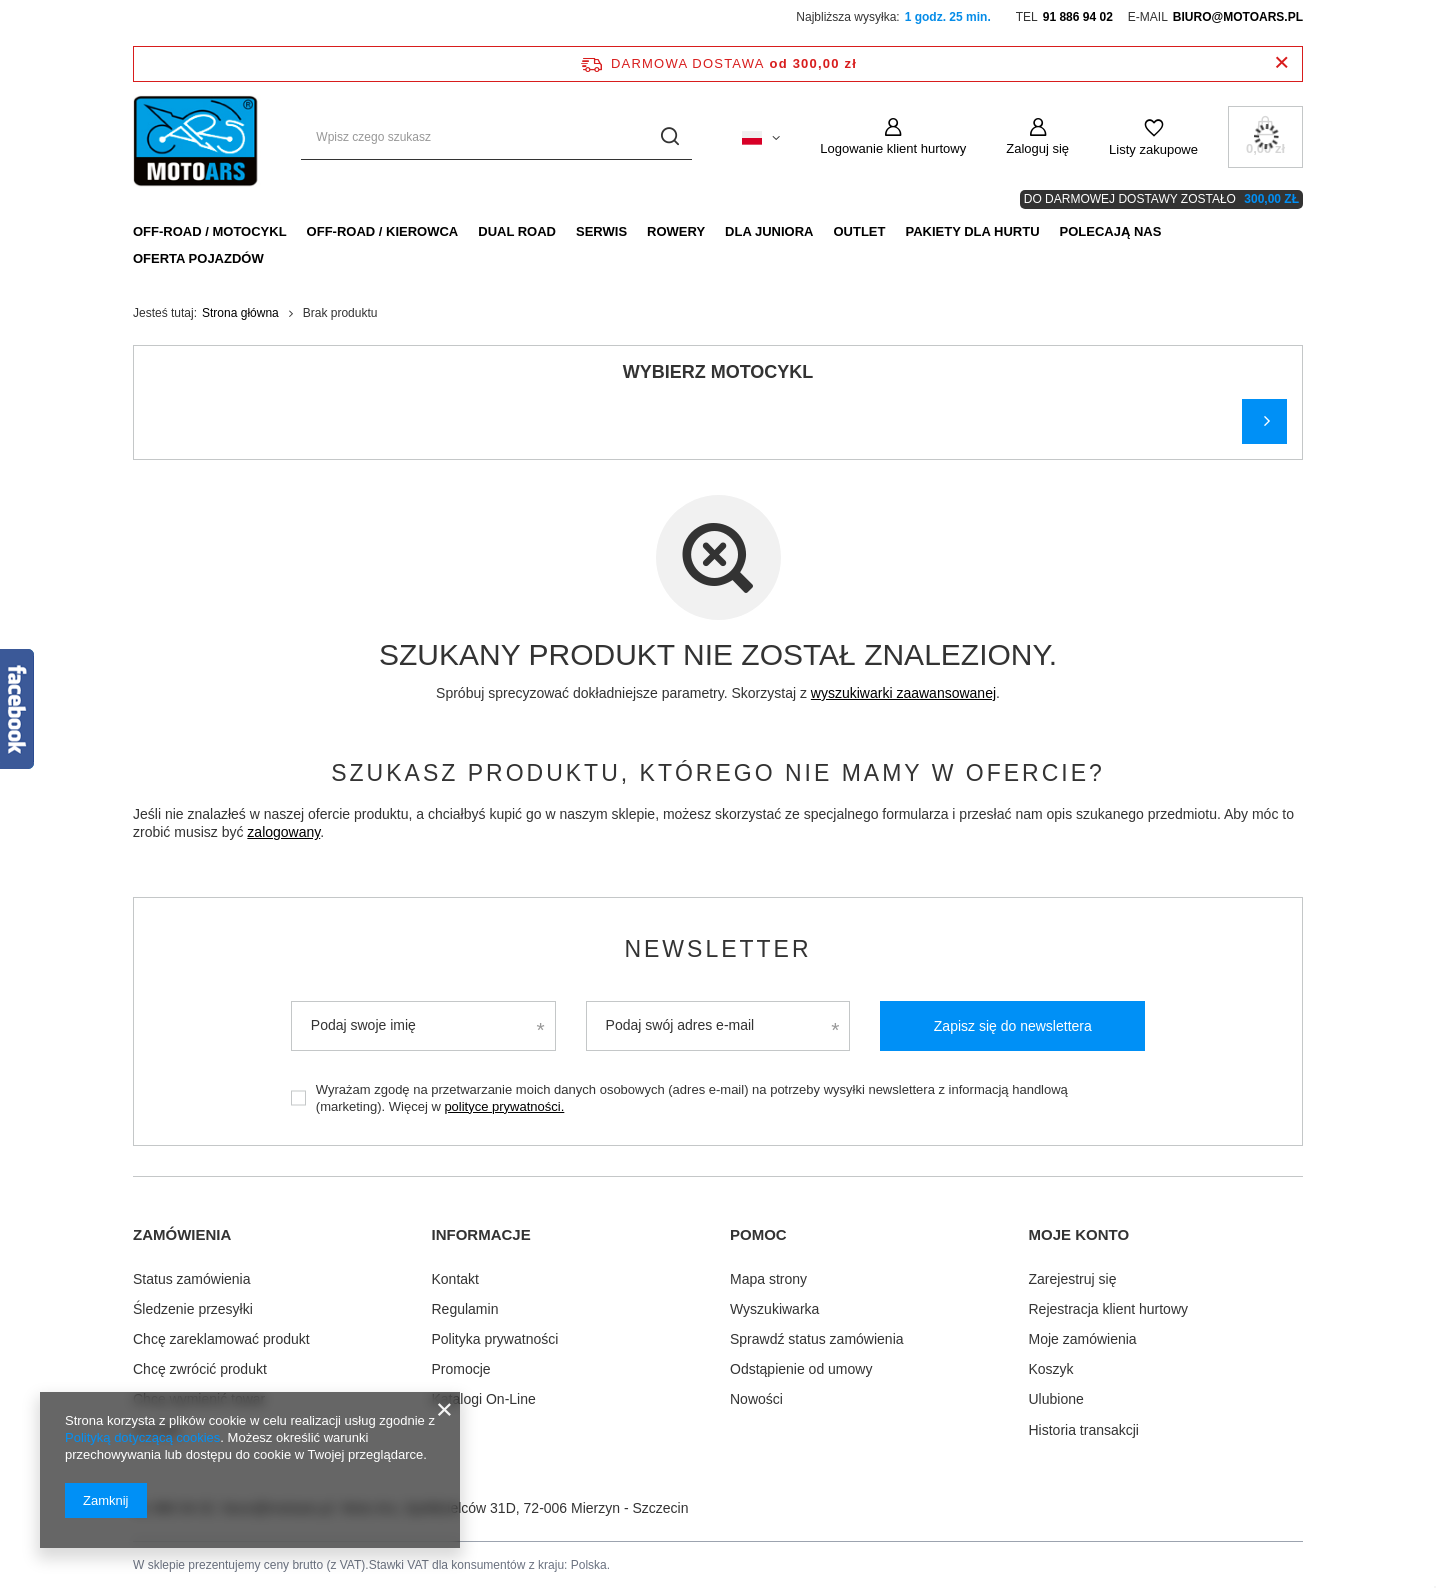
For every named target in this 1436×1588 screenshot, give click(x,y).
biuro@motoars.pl (1238, 17)
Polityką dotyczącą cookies (142, 1437)
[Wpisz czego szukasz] (496, 137)
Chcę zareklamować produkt (221, 1337)
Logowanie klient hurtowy (893, 148)
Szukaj (1264, 421)
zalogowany (283, 832)
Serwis (601, 231)
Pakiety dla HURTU (972, 231)
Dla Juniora (769, 231)
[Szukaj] (669, 137)
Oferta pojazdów (198, 258)
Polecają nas (1111, 231)
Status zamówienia (192, 1277)
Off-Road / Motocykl (210, 231)
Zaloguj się (1037, 148)
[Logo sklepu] (197, 137)
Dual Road (517, 231)
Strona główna (240, 313)
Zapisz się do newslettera (1013, 1026)
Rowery (676, 231)
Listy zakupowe (1153, 149)
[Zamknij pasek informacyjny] (1281, 63)
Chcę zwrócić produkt (200, 1368)
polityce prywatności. (504, 1106)
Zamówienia (182, 1234)
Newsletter (717, 949)
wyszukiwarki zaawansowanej (903, 693)
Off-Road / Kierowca (383, 231)
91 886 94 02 (1078, 17)
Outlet (859, 231)
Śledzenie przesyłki (193, 1307)
